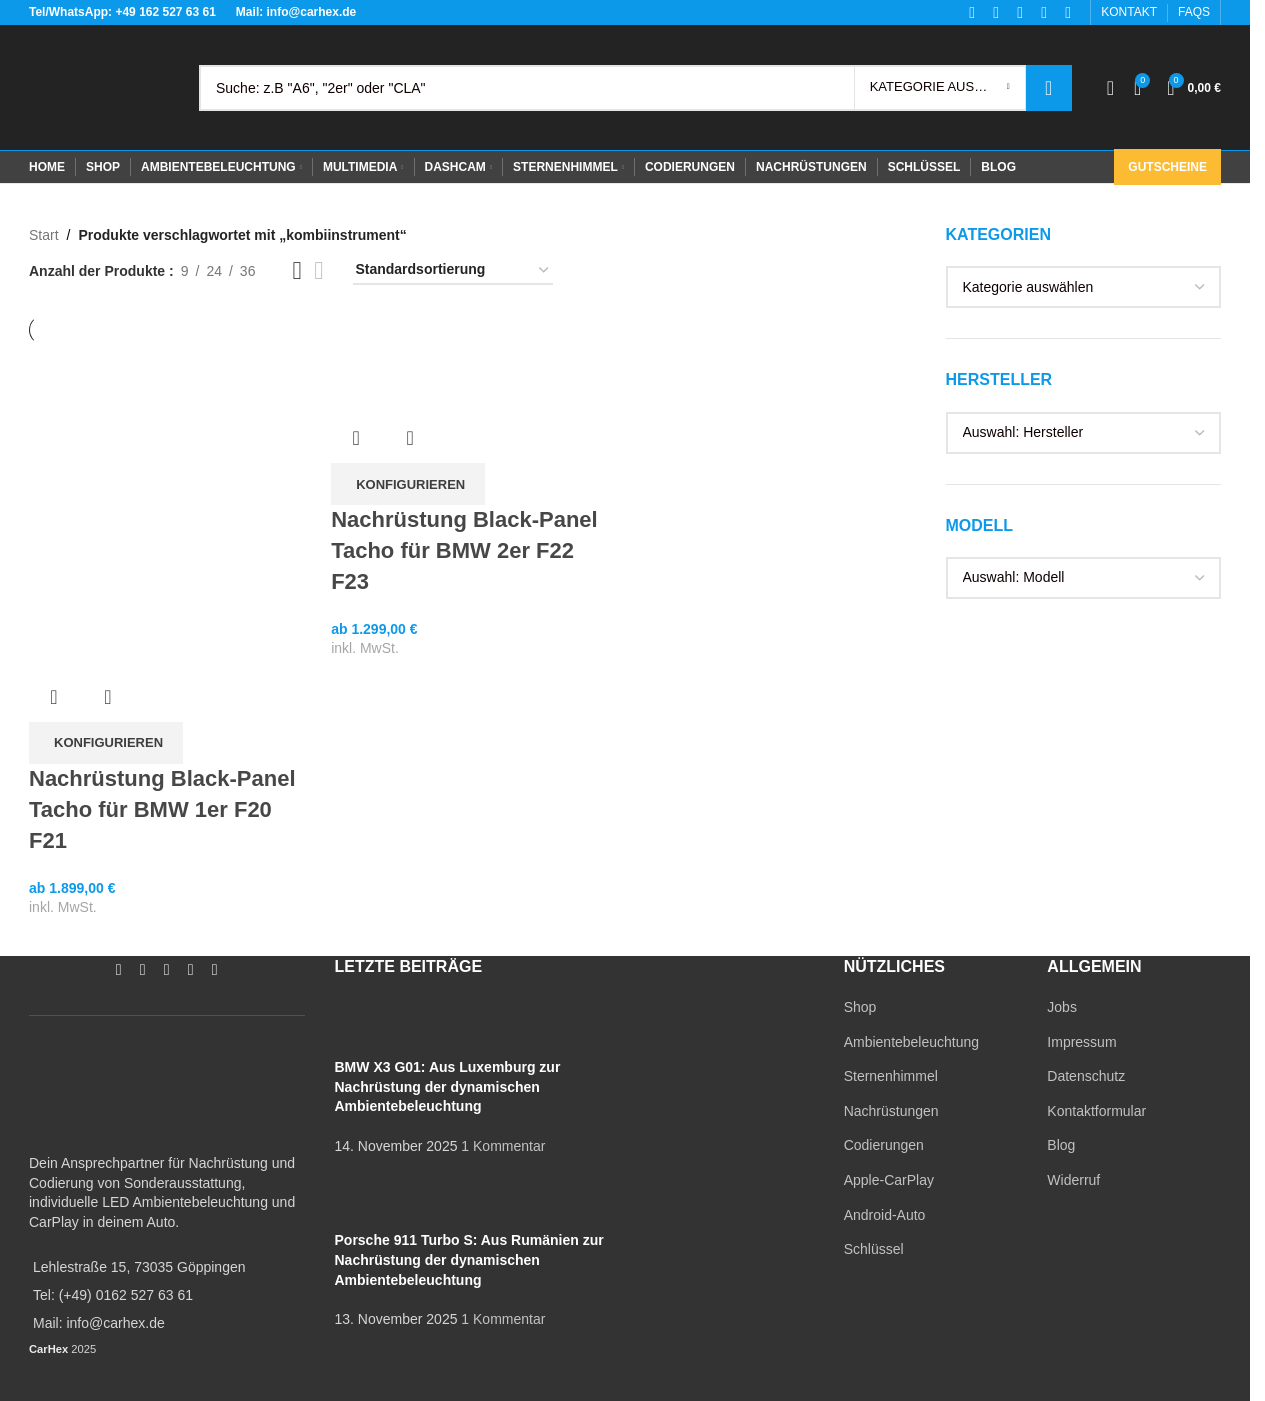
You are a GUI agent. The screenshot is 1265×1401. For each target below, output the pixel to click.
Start (44, 235)
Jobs (1062, 1007)
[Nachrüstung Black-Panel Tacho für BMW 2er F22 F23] (472, 366)
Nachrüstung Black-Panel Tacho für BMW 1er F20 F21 (162, 809)
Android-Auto (885, 1215)
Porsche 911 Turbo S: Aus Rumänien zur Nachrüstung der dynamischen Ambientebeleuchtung (469, 1259)
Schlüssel (874, 1249)
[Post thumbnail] (372, 1027)
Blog (1061, 1145)
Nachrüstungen (891, 1111)
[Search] (635, 88)
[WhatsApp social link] (191, 970)
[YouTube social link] (167, 970)
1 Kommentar (503, 1146)
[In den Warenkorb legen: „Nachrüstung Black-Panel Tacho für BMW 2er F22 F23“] (408, 484)
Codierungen (884, 1145)
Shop (860, 1007)
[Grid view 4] (318, 270)
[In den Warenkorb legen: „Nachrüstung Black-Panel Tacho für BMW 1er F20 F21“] (106, 743)
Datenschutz (1086, 1076)
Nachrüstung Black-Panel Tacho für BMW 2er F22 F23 (464, 550)
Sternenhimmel (891, 1076)
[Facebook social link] (119, 970)
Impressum (1081, 1042)
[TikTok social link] (215, 970)
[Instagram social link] (143, 970)
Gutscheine (1167, 167)
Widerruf (1073, 1180)
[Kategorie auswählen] (940, 88)
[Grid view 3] (296, 270)
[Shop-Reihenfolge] (453, 270)
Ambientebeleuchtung (911, 1042)
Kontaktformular (1096, 1111)
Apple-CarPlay (889, 1180)
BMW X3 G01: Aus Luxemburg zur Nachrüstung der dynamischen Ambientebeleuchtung (448, 1086)
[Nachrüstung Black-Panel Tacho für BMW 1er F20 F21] (170, 485)
